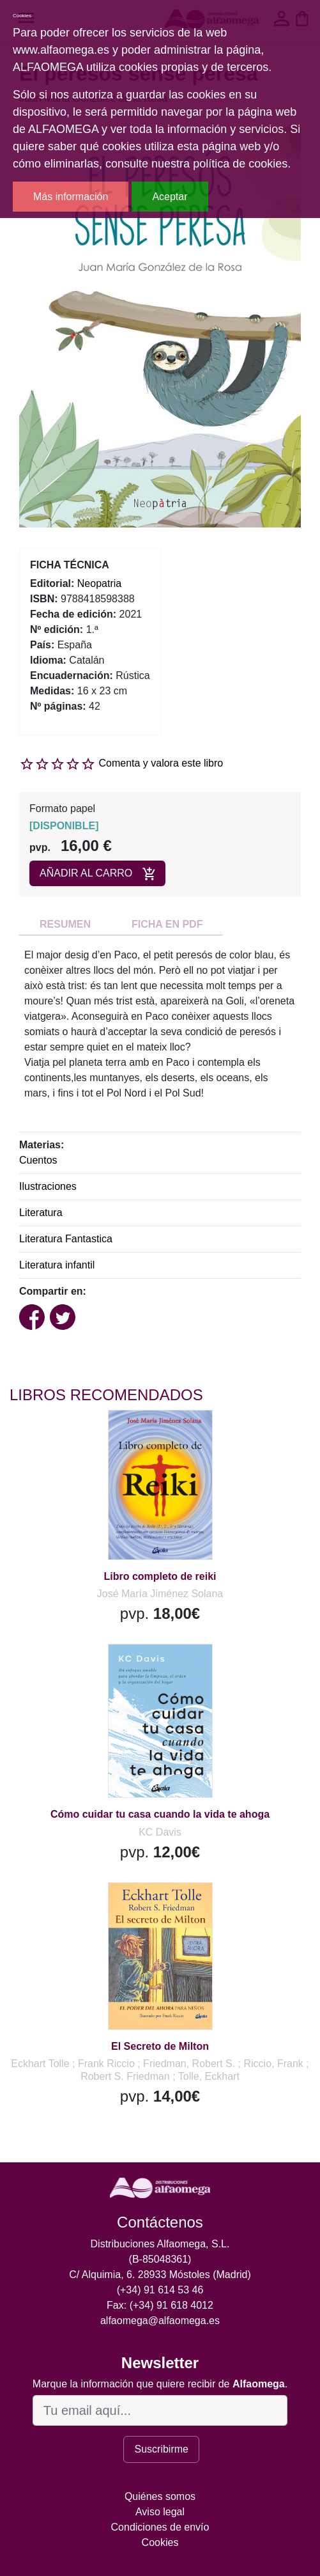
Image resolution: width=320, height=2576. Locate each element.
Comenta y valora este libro (160, 763)
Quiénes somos (160, 2496)
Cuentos (38, 1160)
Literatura (41, 1212)
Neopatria (99, 583)
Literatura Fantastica (65, 1238)
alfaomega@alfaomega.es (160, 2320)
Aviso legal (160, 2511)
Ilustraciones (48, 1186)
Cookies (160, 2542)
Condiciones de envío (160, 2527)
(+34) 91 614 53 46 (160, 2289)
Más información (70, 196)
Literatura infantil (57, 1265)
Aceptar (169, 196)
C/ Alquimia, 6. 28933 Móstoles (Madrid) (160, 2274)
